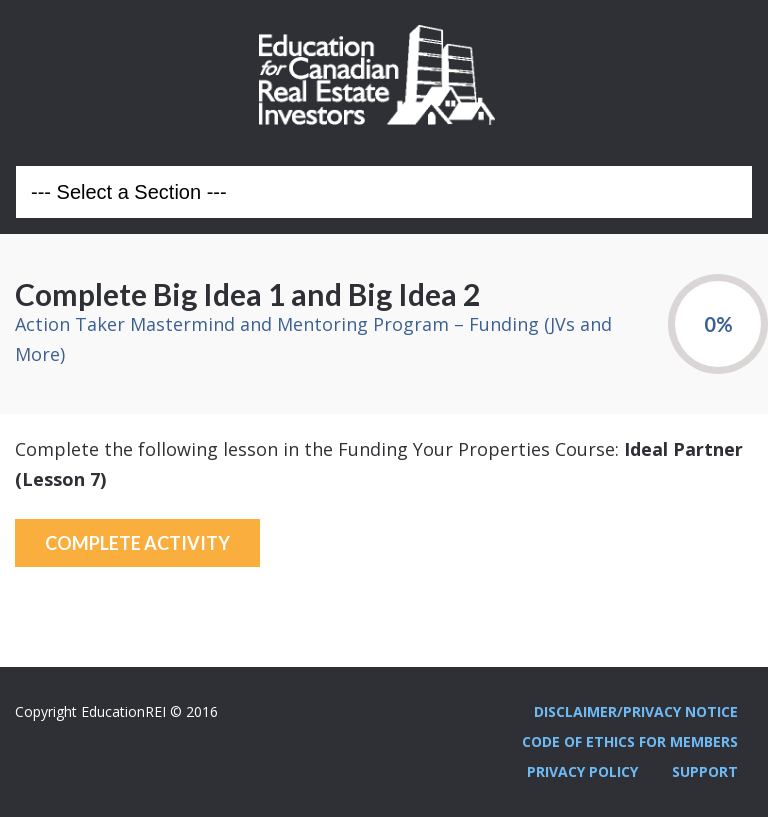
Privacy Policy (582, 771)
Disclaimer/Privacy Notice (636, 711)
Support (705, 771)
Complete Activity (137, 543)
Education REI (384, 75)
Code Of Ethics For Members (630, 741)
